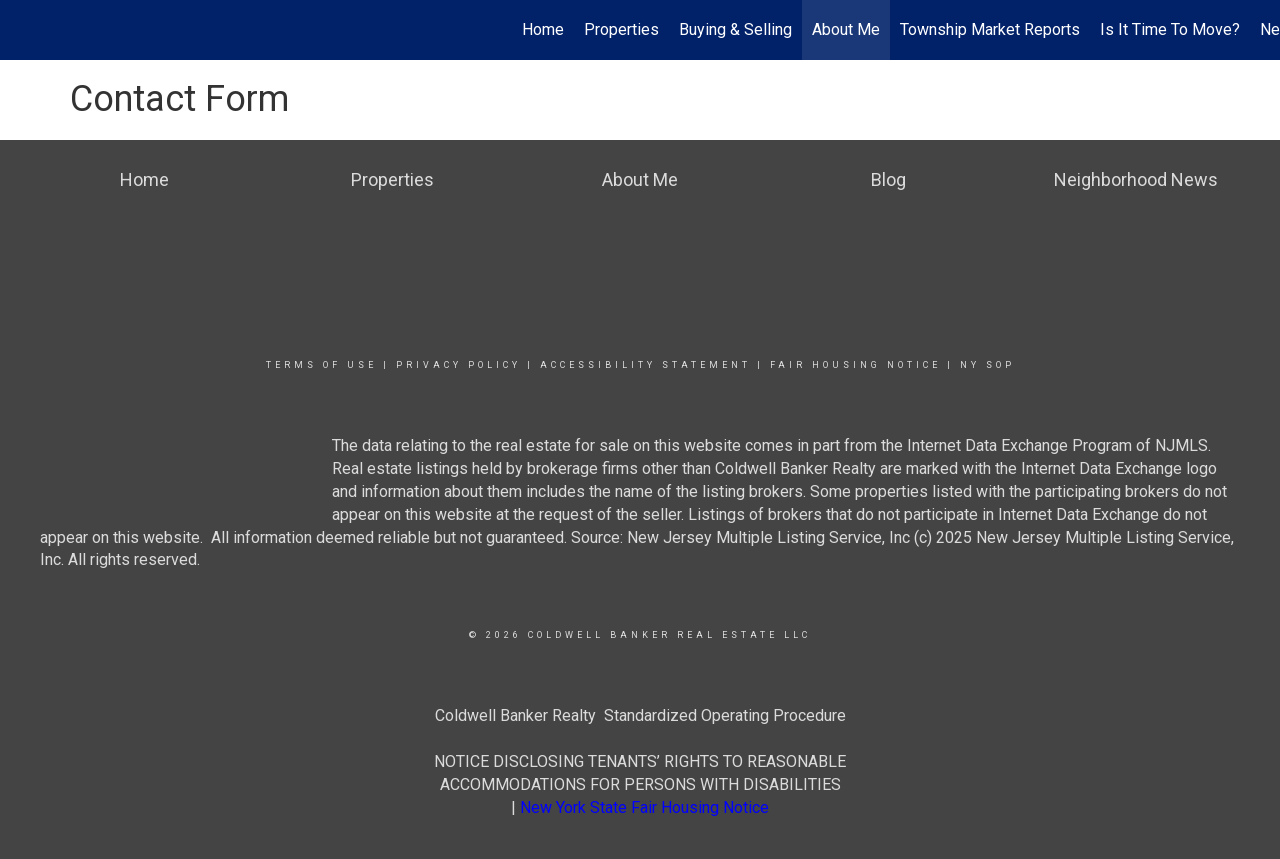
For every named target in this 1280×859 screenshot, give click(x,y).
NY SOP (987, 365)
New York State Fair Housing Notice (644, 807)
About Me (846, 29)
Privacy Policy (458, 365)
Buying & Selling (735, 29)
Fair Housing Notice (855, 365)
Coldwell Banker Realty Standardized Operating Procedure (640, 715)
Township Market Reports (990, 29)
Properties (621, 29)
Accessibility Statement (645, 365)
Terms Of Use (321, 365)
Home (543, 29)
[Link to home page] (25, 30)
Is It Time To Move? (1170, 29)
